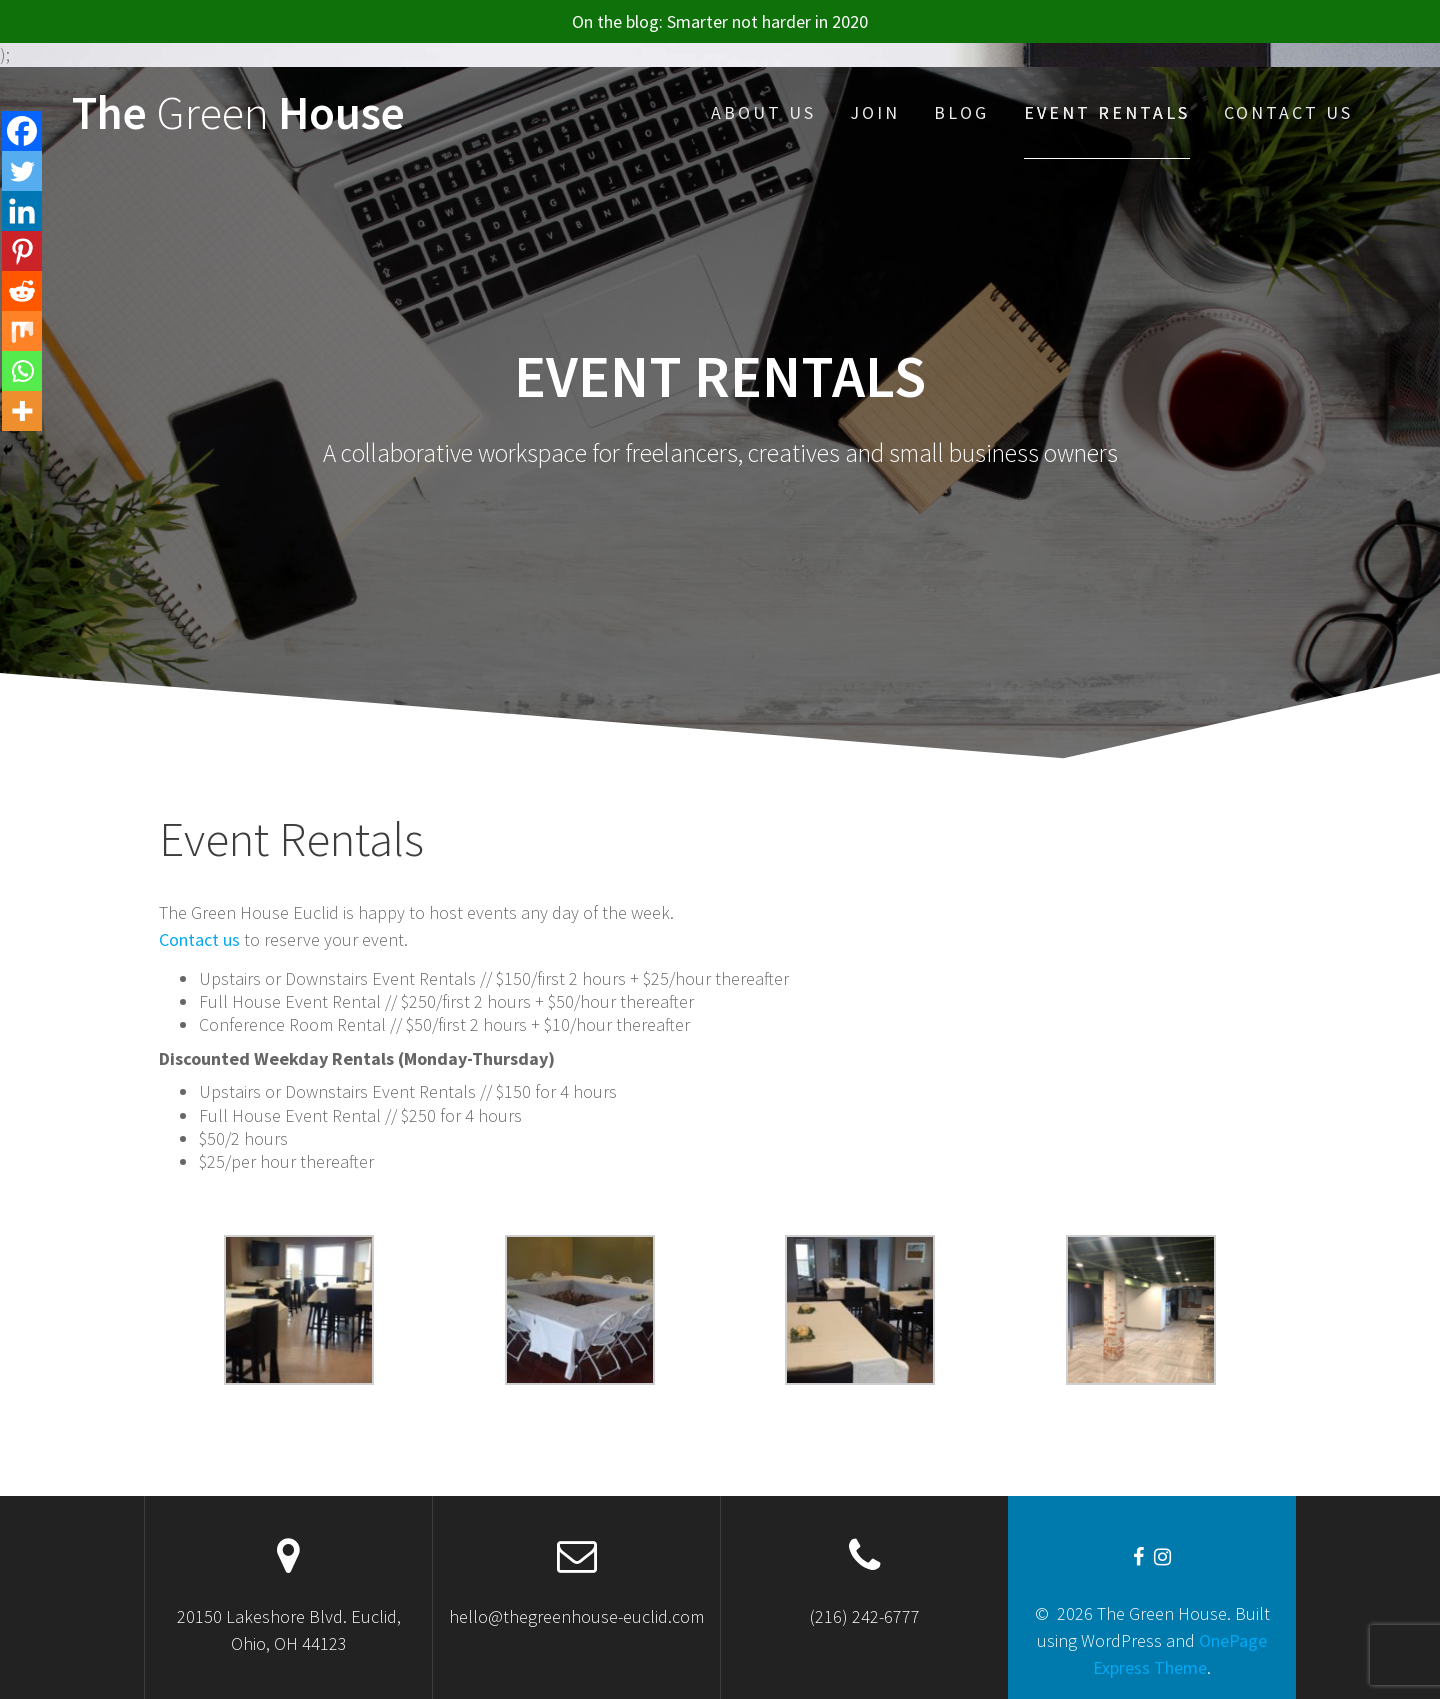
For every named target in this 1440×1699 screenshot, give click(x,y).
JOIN (875, 112)
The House (238, 113)
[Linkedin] (22, 211)
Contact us (199, 939)
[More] (22, 411)
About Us (763, 112)
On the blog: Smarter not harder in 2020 (720, 21)
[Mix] (22, 331)
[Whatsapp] (22, 371)
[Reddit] (22, 291)
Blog (961, 112)
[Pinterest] (22, 251)
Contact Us (1288, 112)
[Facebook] (22, 131)
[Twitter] (22, 171)
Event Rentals (1107, 112)
